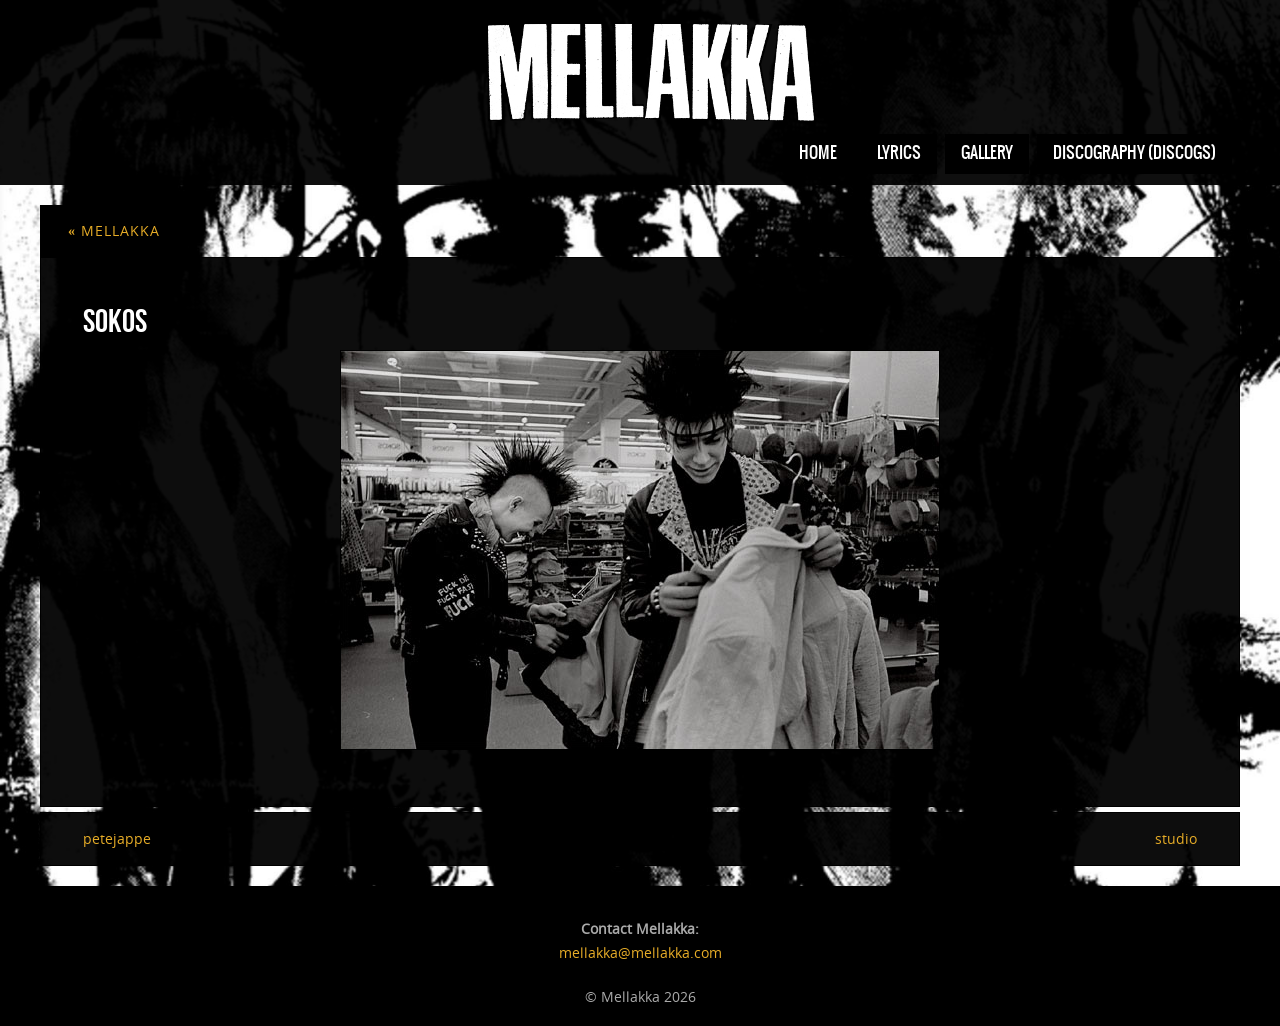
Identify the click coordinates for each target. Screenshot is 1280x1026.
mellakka (114, 230)
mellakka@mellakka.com (640, 952)
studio (1176, 838)
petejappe (117, 838)
